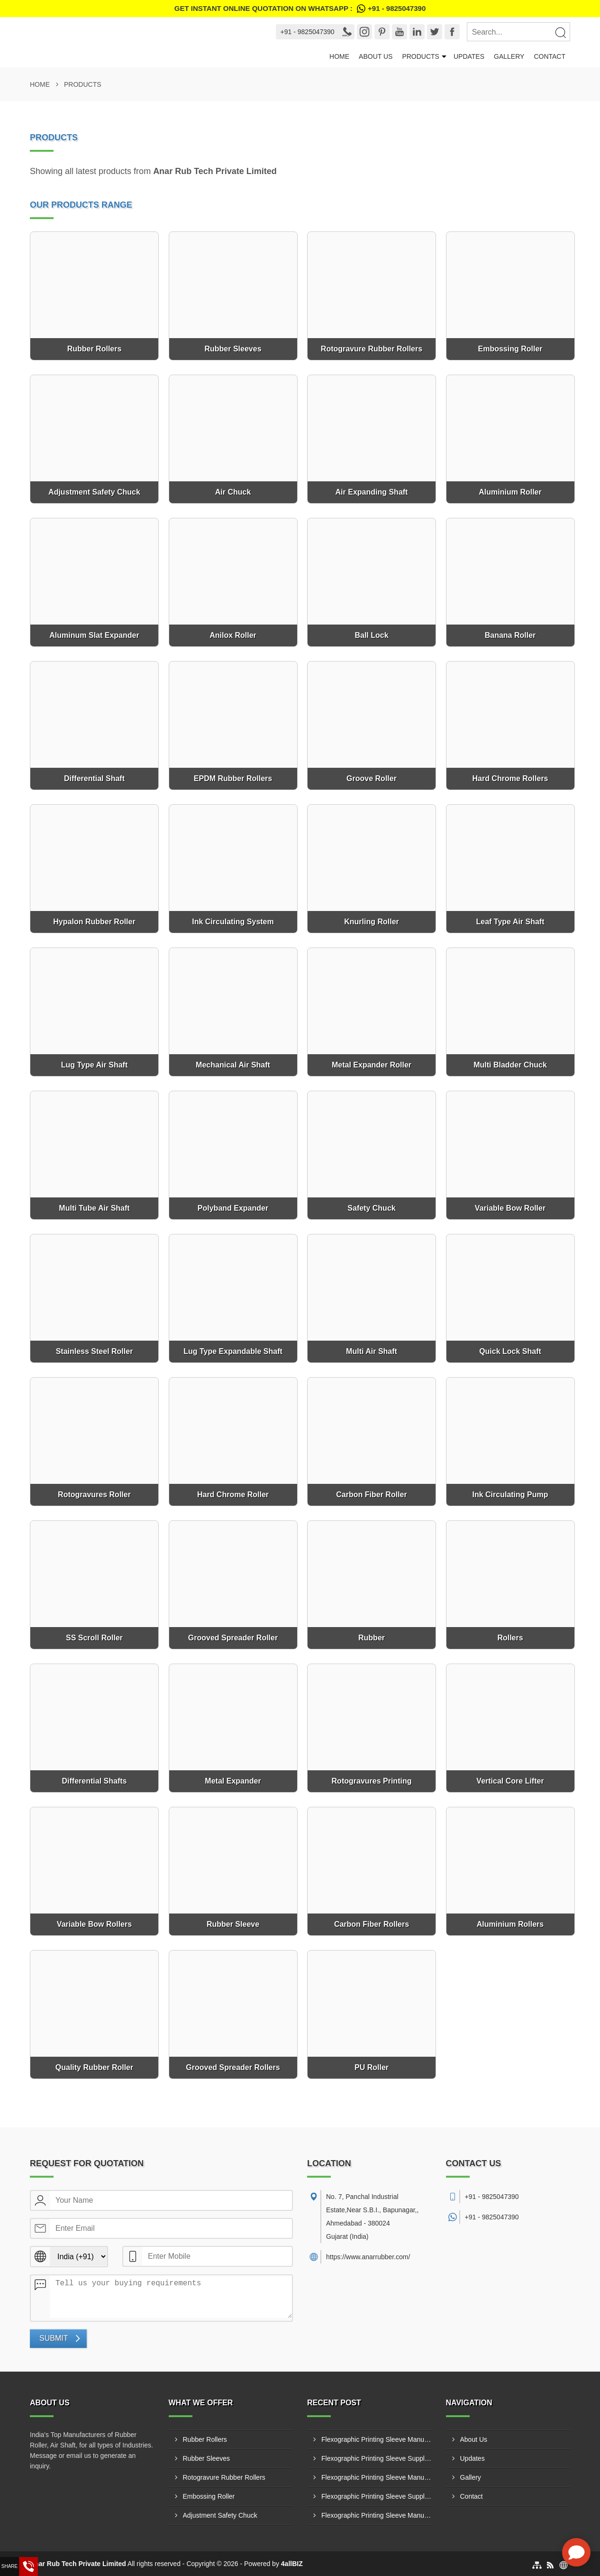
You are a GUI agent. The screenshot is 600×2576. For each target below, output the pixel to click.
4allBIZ (292, 2563)
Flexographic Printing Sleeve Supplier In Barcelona (376, 2496)
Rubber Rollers (205, 2439)
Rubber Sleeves (206, 2458)
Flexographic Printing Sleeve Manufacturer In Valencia (376, 2439)
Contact (549, 56)
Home (339, 56)
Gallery (509, 56)
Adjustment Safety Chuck (220, 2515)
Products (420, 56)
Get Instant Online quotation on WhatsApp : (300, 8)
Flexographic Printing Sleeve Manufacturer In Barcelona (376, 2515)
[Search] (560, 32)
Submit (53, 2338)
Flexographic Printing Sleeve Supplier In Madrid (376, 2458)
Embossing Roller (209, 2496)
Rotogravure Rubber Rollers (224, 2477)
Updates (469, 56)
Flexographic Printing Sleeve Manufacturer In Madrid (376, 2477)
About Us (375, 56)
